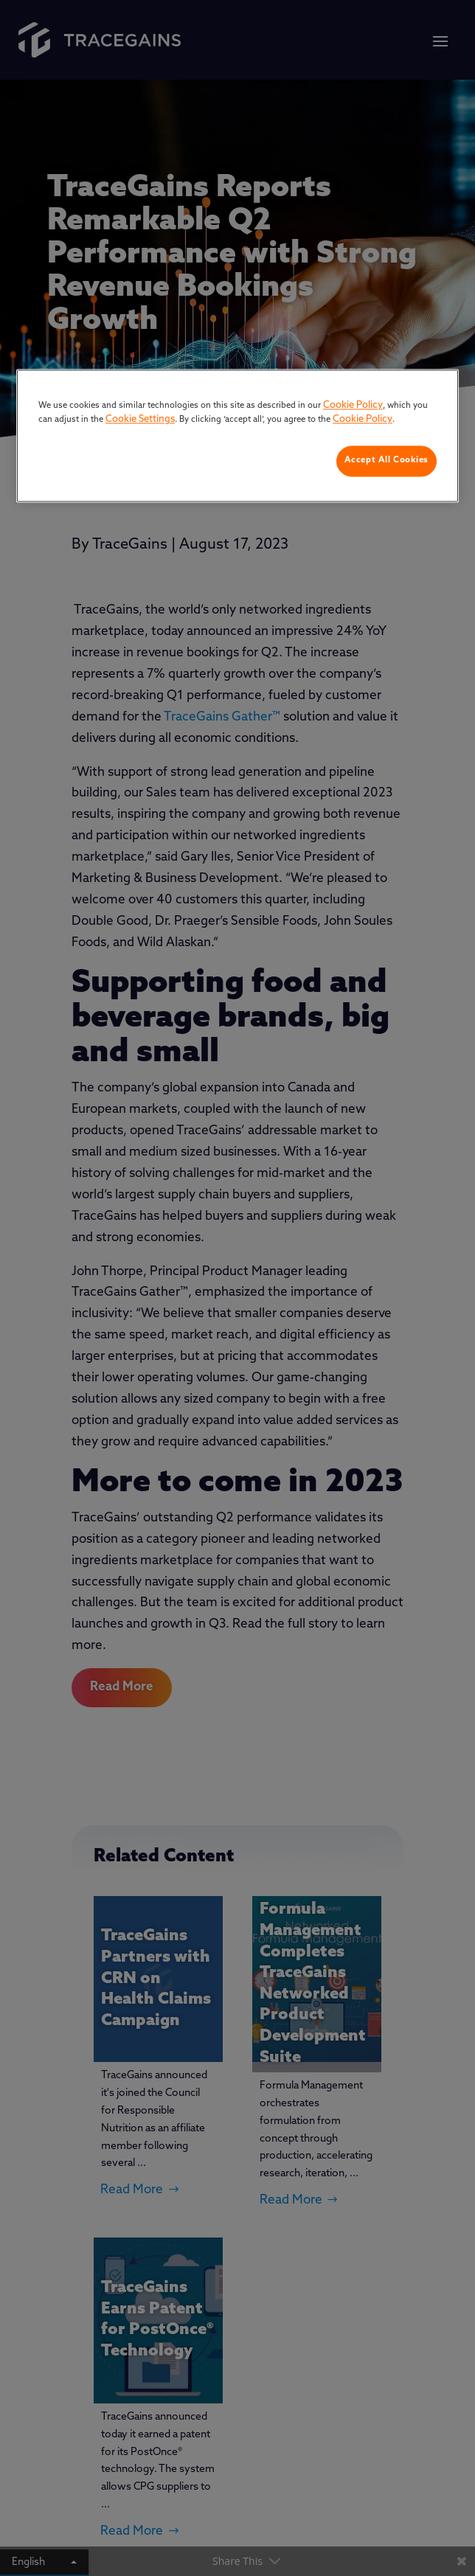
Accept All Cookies (386, 460)
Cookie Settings (140, 420)
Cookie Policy (353, 405)
